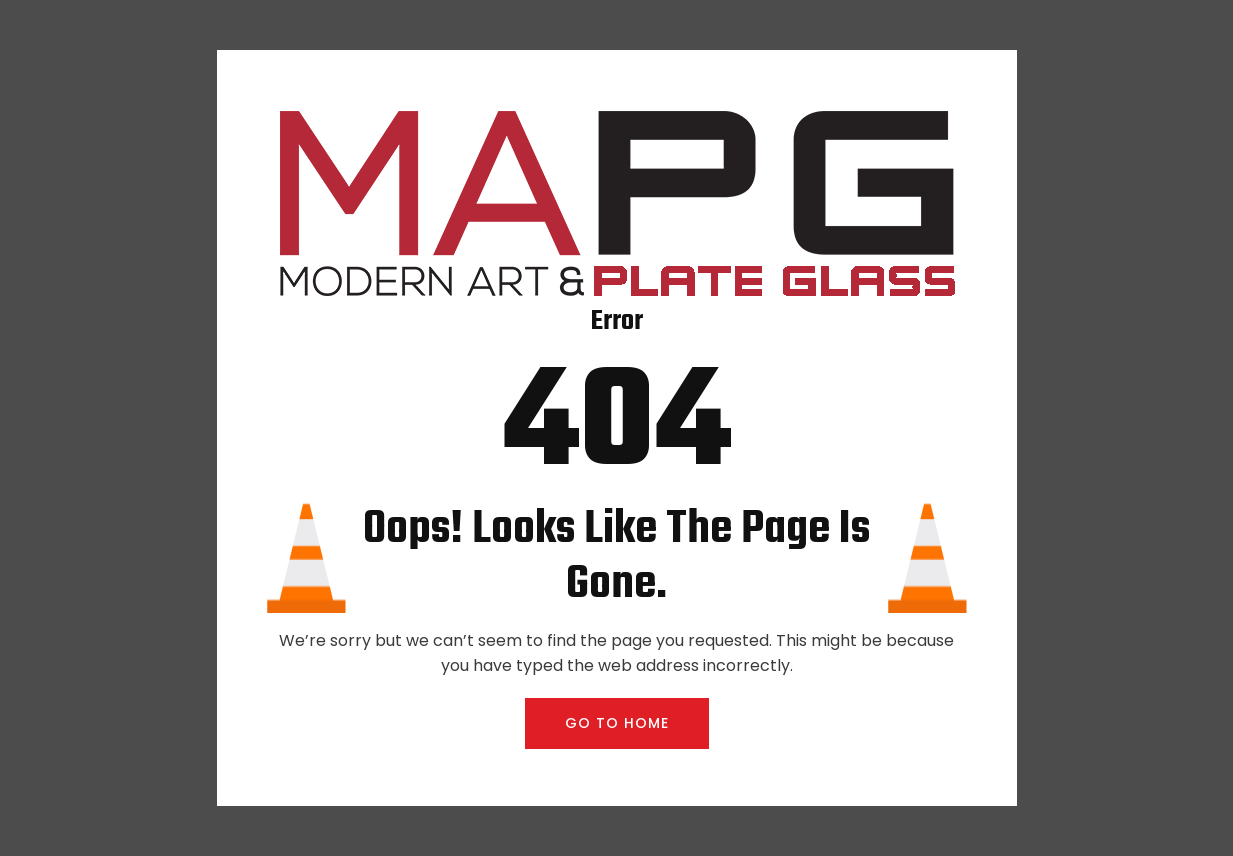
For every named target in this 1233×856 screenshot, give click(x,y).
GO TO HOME (617, 723)
